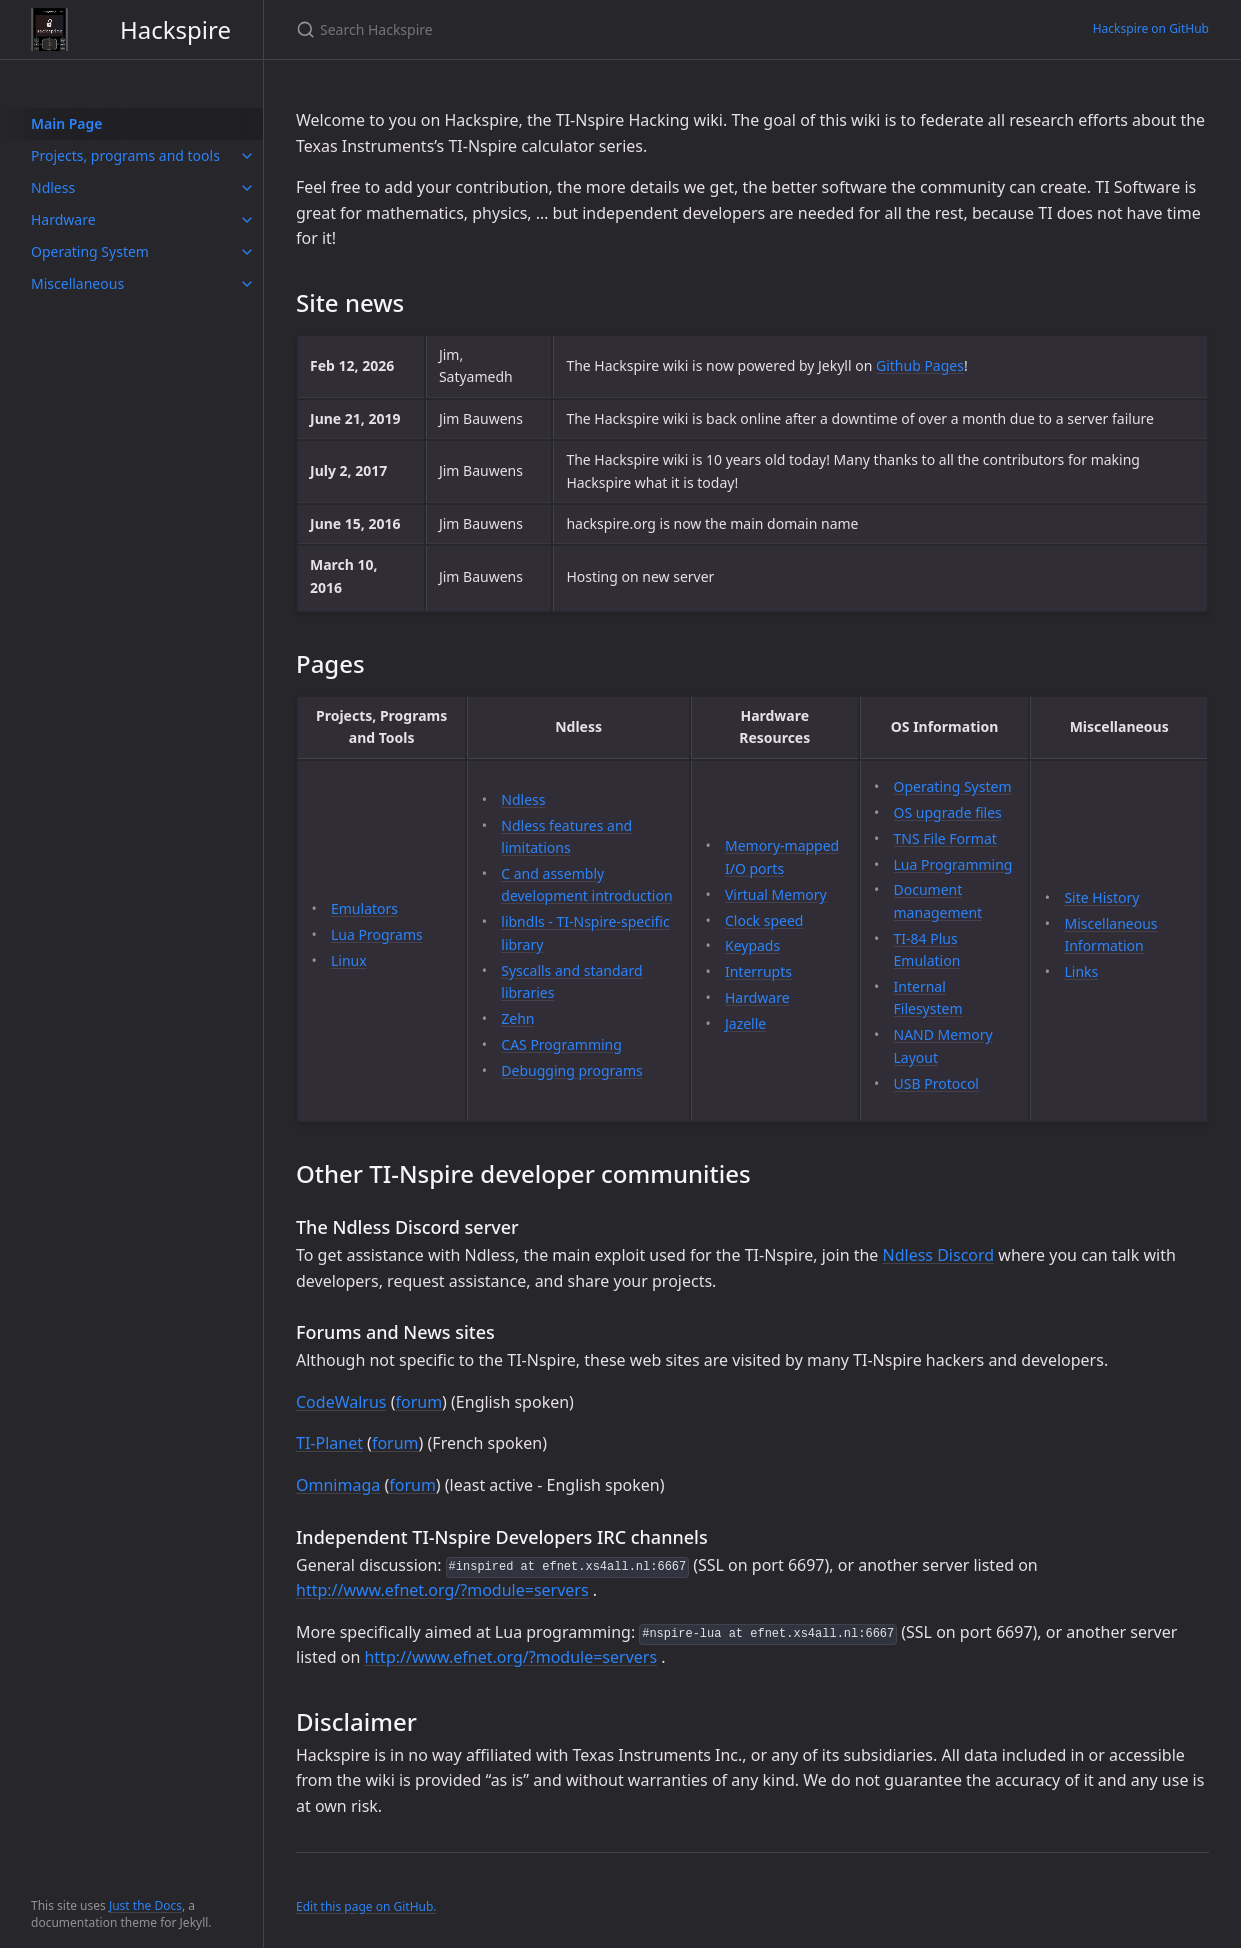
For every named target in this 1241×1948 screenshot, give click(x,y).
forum (418, 1402)
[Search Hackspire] (532, 29)
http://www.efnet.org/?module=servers (442, 1590)
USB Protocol (936, 1083)
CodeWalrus (341, 1402)
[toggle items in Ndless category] (247, 188)
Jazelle (745, 1023)
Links (1081, 971)
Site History (1101, 897)
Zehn (517, 1018)
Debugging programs (571, 1070)
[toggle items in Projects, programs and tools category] (247, 156)
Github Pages (920, 365)
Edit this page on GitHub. (366, 1906)
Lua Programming (953, 864)
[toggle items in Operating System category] (247, 252)
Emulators (364, 908)
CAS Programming (561, 1044)
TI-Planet (329, 1443)
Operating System (953, 786)
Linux (349, 960)
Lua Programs (377, 934)
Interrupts (758, 971)
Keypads (752, 945)
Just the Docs (145, 1905)
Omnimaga (338, 1485)
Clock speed (764, 920)
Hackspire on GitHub (1151, 28)
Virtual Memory (776, 894)
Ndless (523, 799)
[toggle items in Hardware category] (247, 220)
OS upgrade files (948, 812)
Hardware (757, 997)
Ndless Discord (939, 1255)
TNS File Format (945, 838)
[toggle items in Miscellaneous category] (247, 284)
